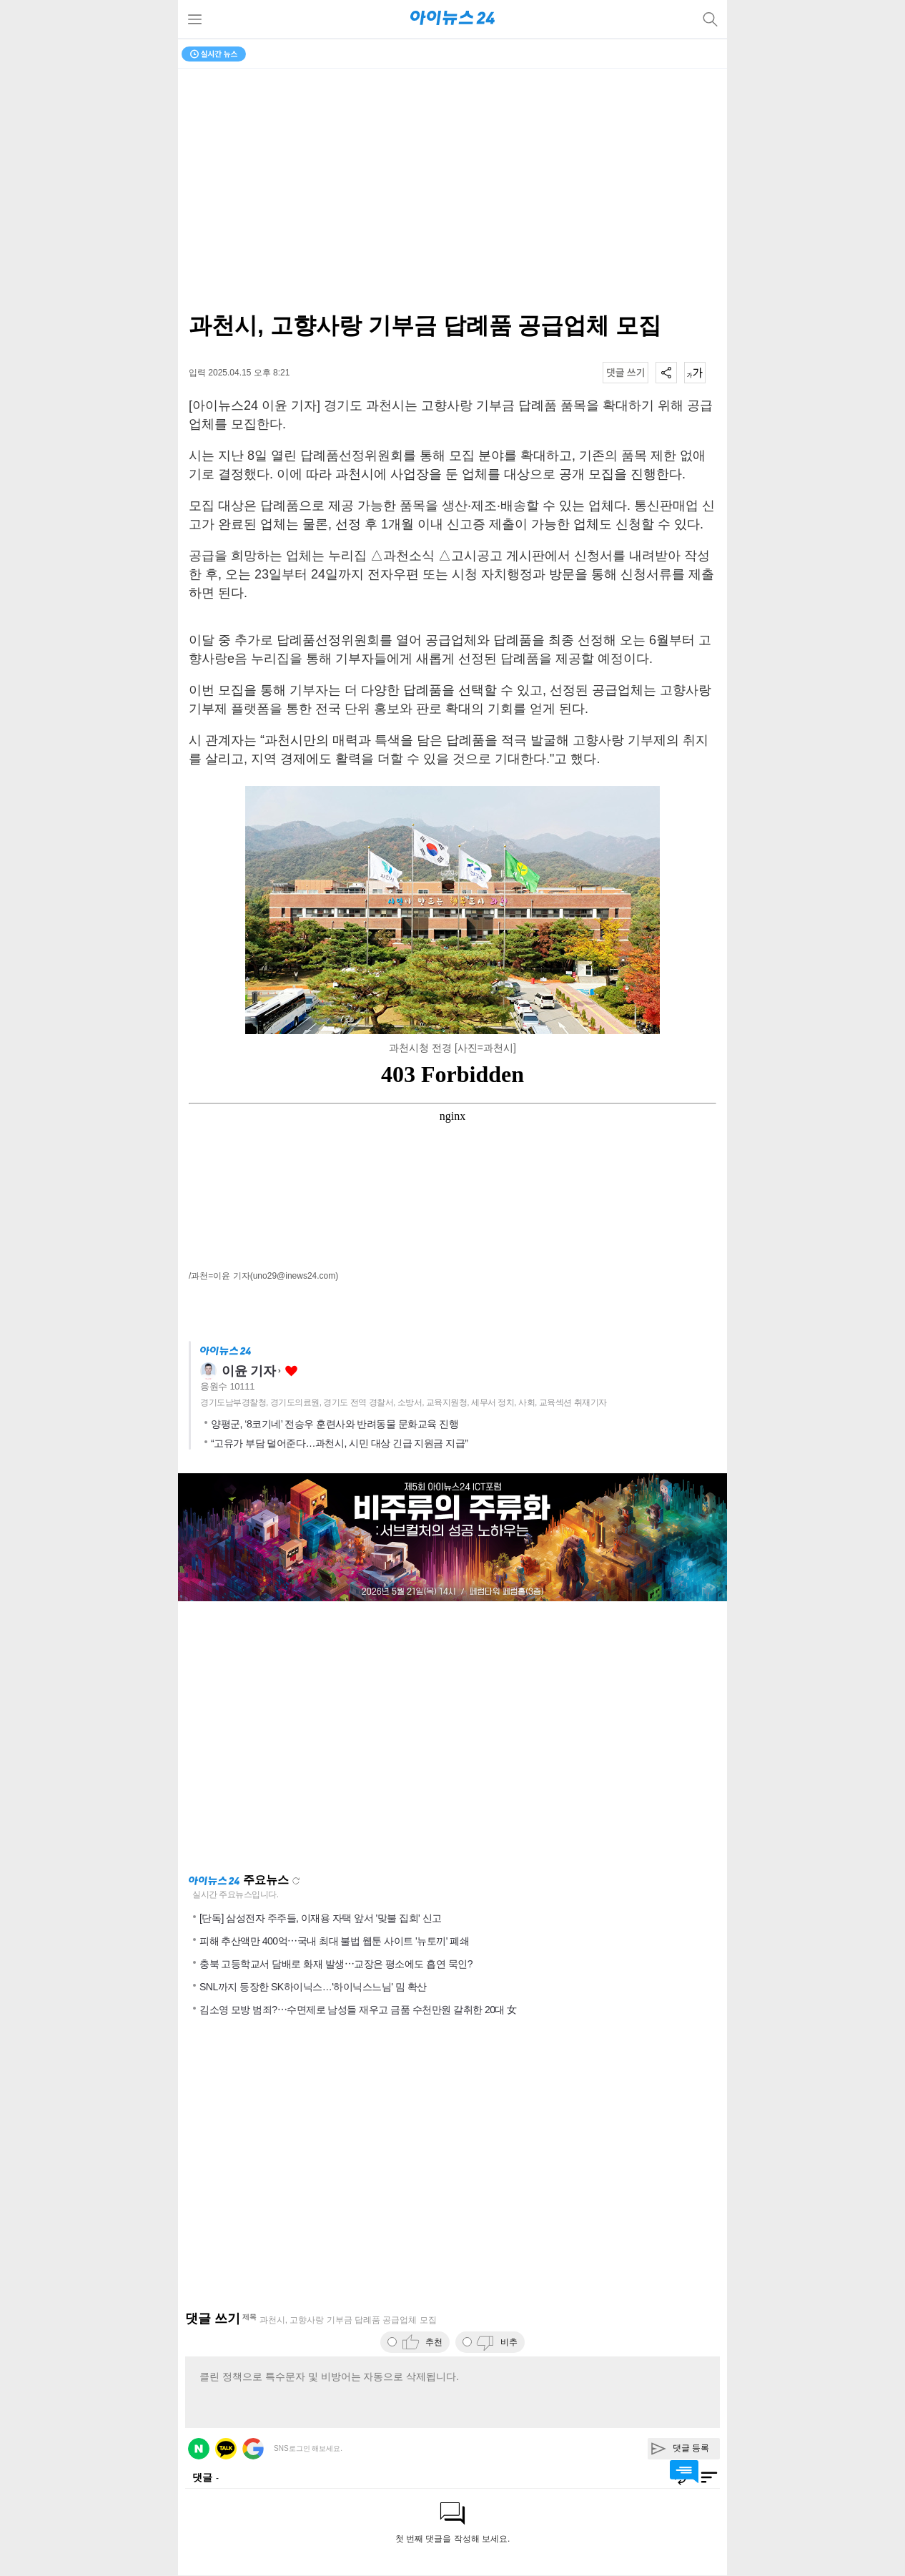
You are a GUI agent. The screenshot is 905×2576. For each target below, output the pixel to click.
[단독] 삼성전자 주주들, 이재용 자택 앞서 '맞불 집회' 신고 (320, 1918)
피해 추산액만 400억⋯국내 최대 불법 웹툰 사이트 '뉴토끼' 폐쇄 (334, 1941)
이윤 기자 (249, 1371)
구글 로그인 (253, 2448)
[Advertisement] (452, 1737)
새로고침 (296, 1881)
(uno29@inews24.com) (294, 1276)
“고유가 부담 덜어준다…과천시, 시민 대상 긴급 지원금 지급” (339, 1443)
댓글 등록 (691, 2448)
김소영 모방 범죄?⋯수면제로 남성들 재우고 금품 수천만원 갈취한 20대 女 (358, 2009)
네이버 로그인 (198, 2448)
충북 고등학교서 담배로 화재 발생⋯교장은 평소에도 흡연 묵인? (336, 1964)
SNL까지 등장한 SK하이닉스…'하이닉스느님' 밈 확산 (313, 1986)
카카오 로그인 (226, 2448)
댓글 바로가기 (684, 2471)
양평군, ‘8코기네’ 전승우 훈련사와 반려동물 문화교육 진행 (334, 1424)
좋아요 (291, 1371)
